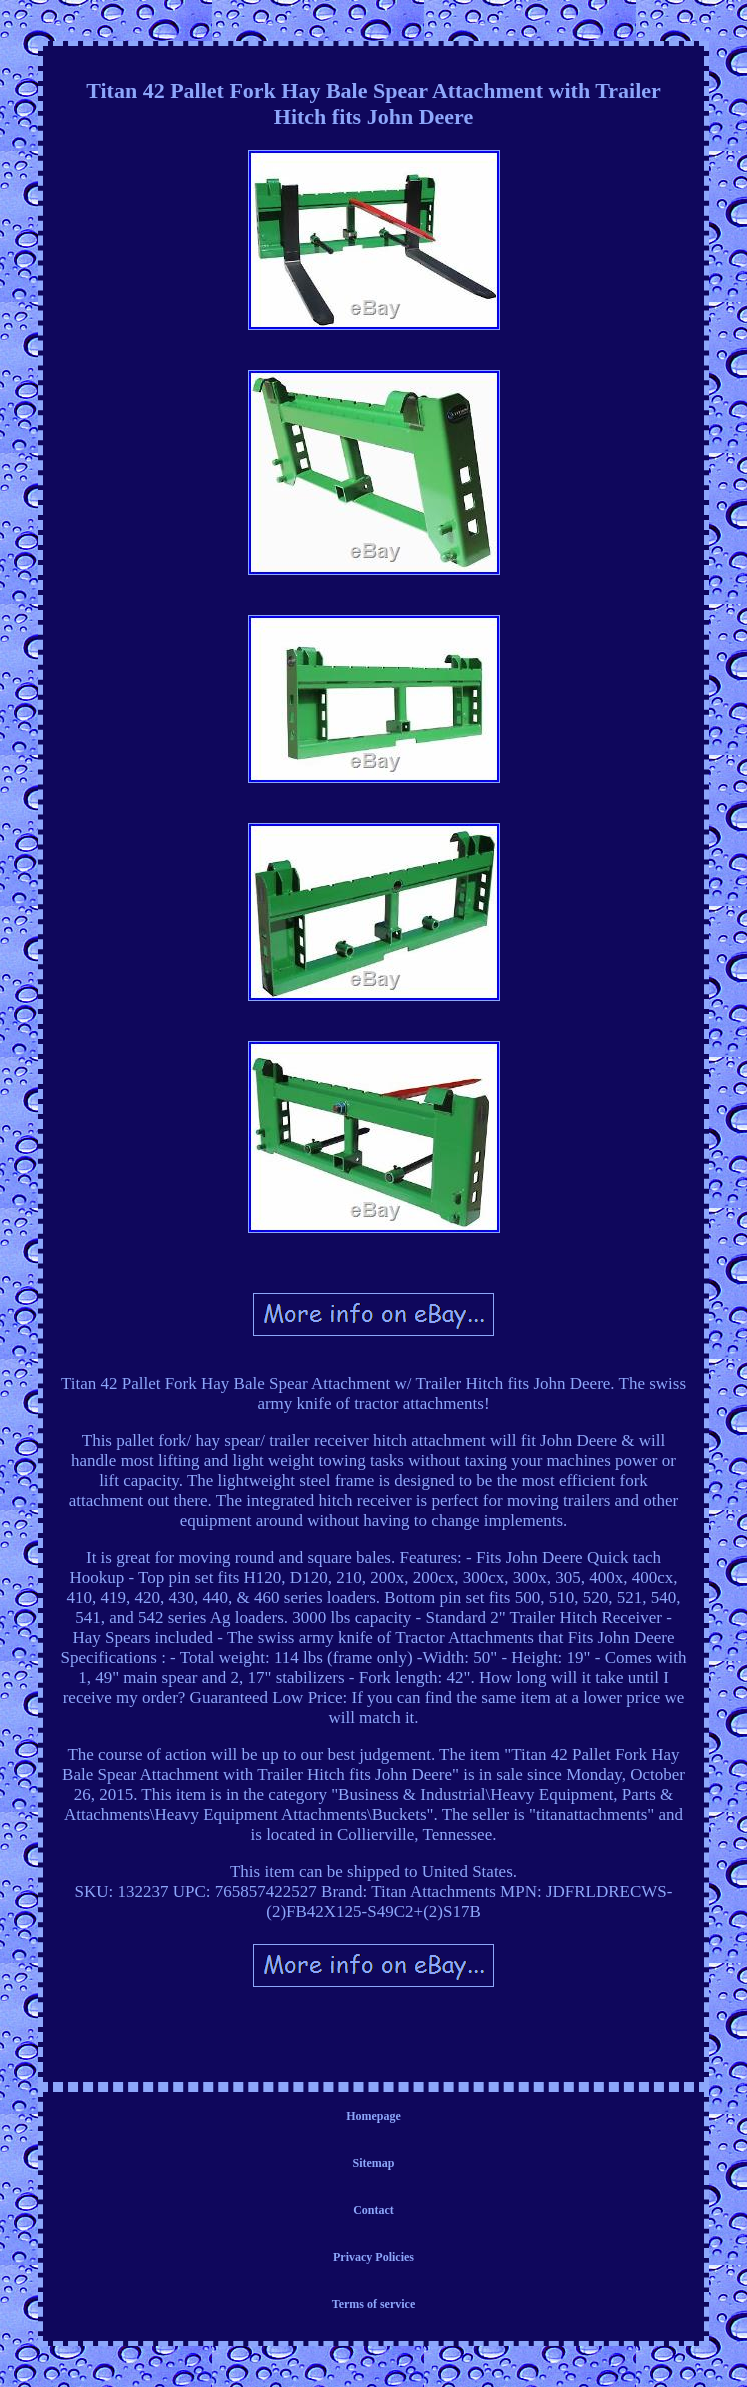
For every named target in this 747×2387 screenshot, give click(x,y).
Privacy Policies (373, 2257)
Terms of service (374, 2304)
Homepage (373, 2116)
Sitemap (374, 2163)
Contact (373, 2210)
